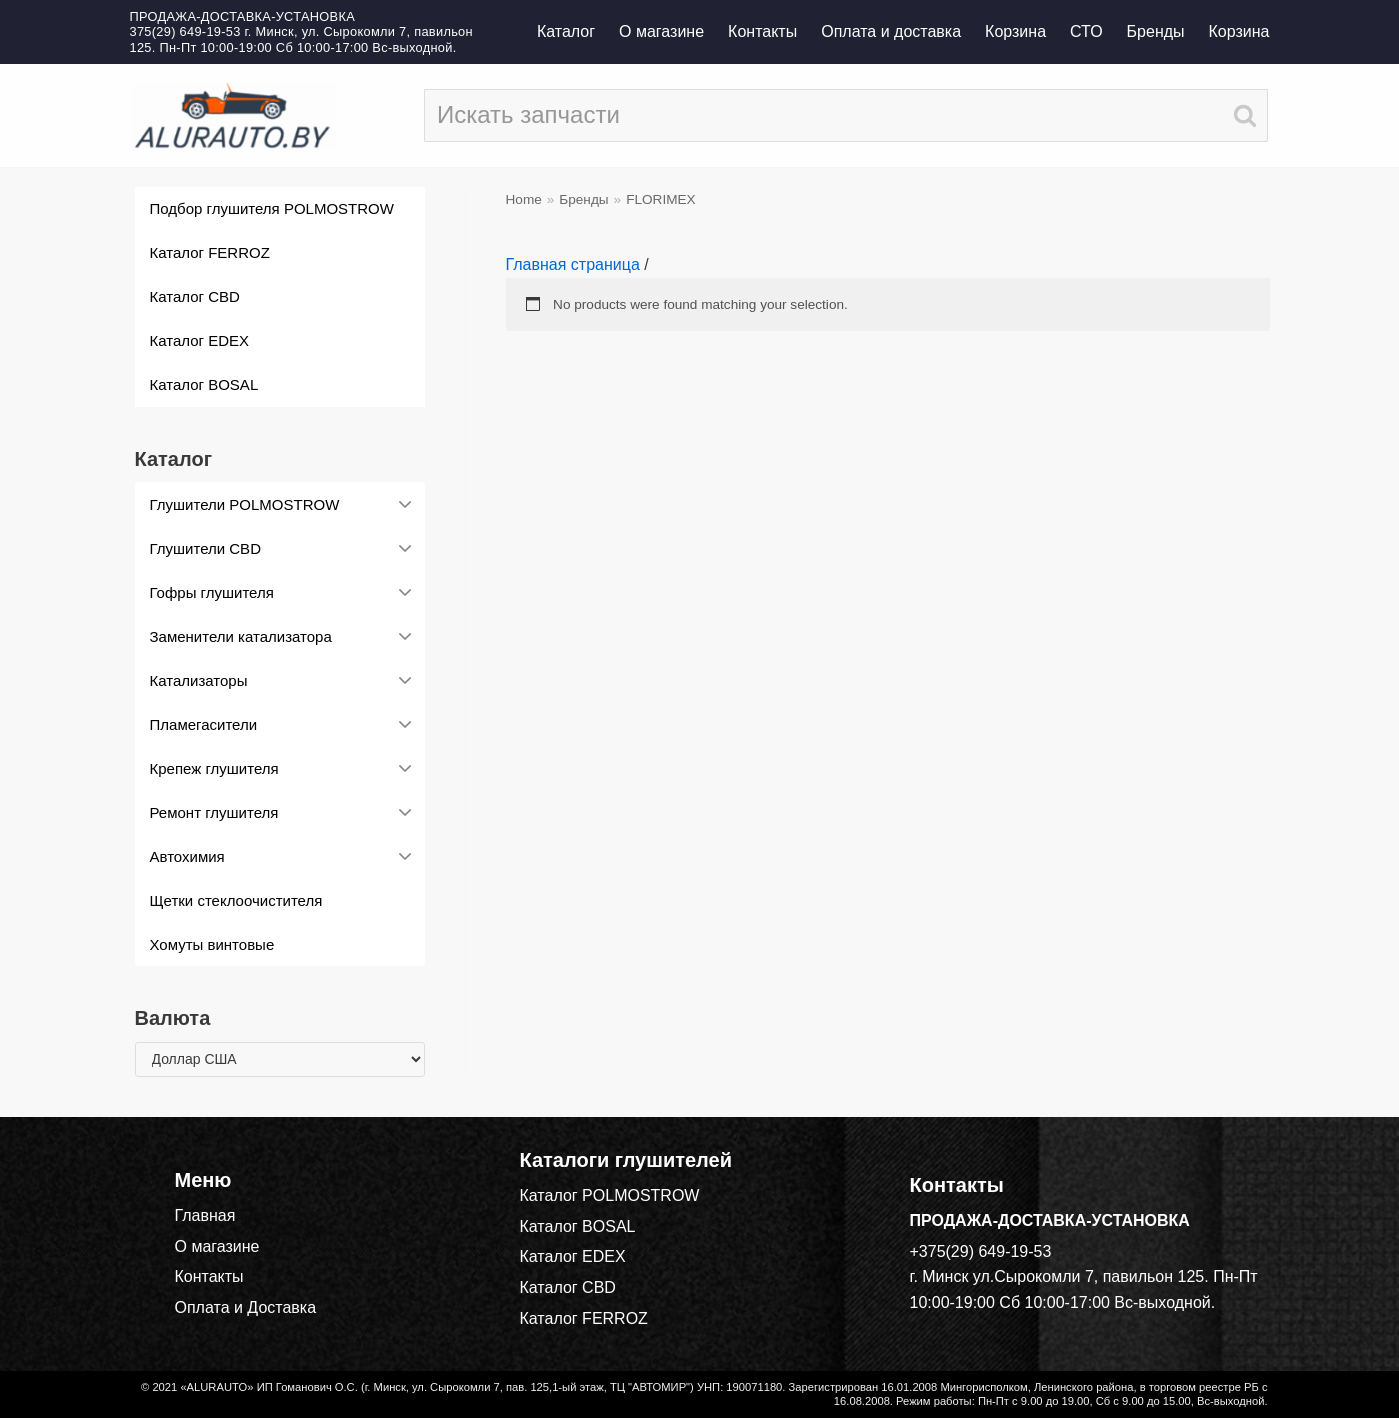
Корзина (1015, 31)
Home (524, 199)
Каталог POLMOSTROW (610, 1195)
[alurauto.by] (233, 115)
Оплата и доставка (891, 31)
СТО (1086, 31)
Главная (205, 1215)
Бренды (1156, 31)
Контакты (762, 31)
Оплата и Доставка (246, 1307)
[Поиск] (846, 115)
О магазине (661, 31)
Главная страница (573, 264)
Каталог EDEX (573, 1256)
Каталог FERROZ (584, 1318)
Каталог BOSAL (578, 1226)
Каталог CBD (568, 1287)
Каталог (566, 31)
